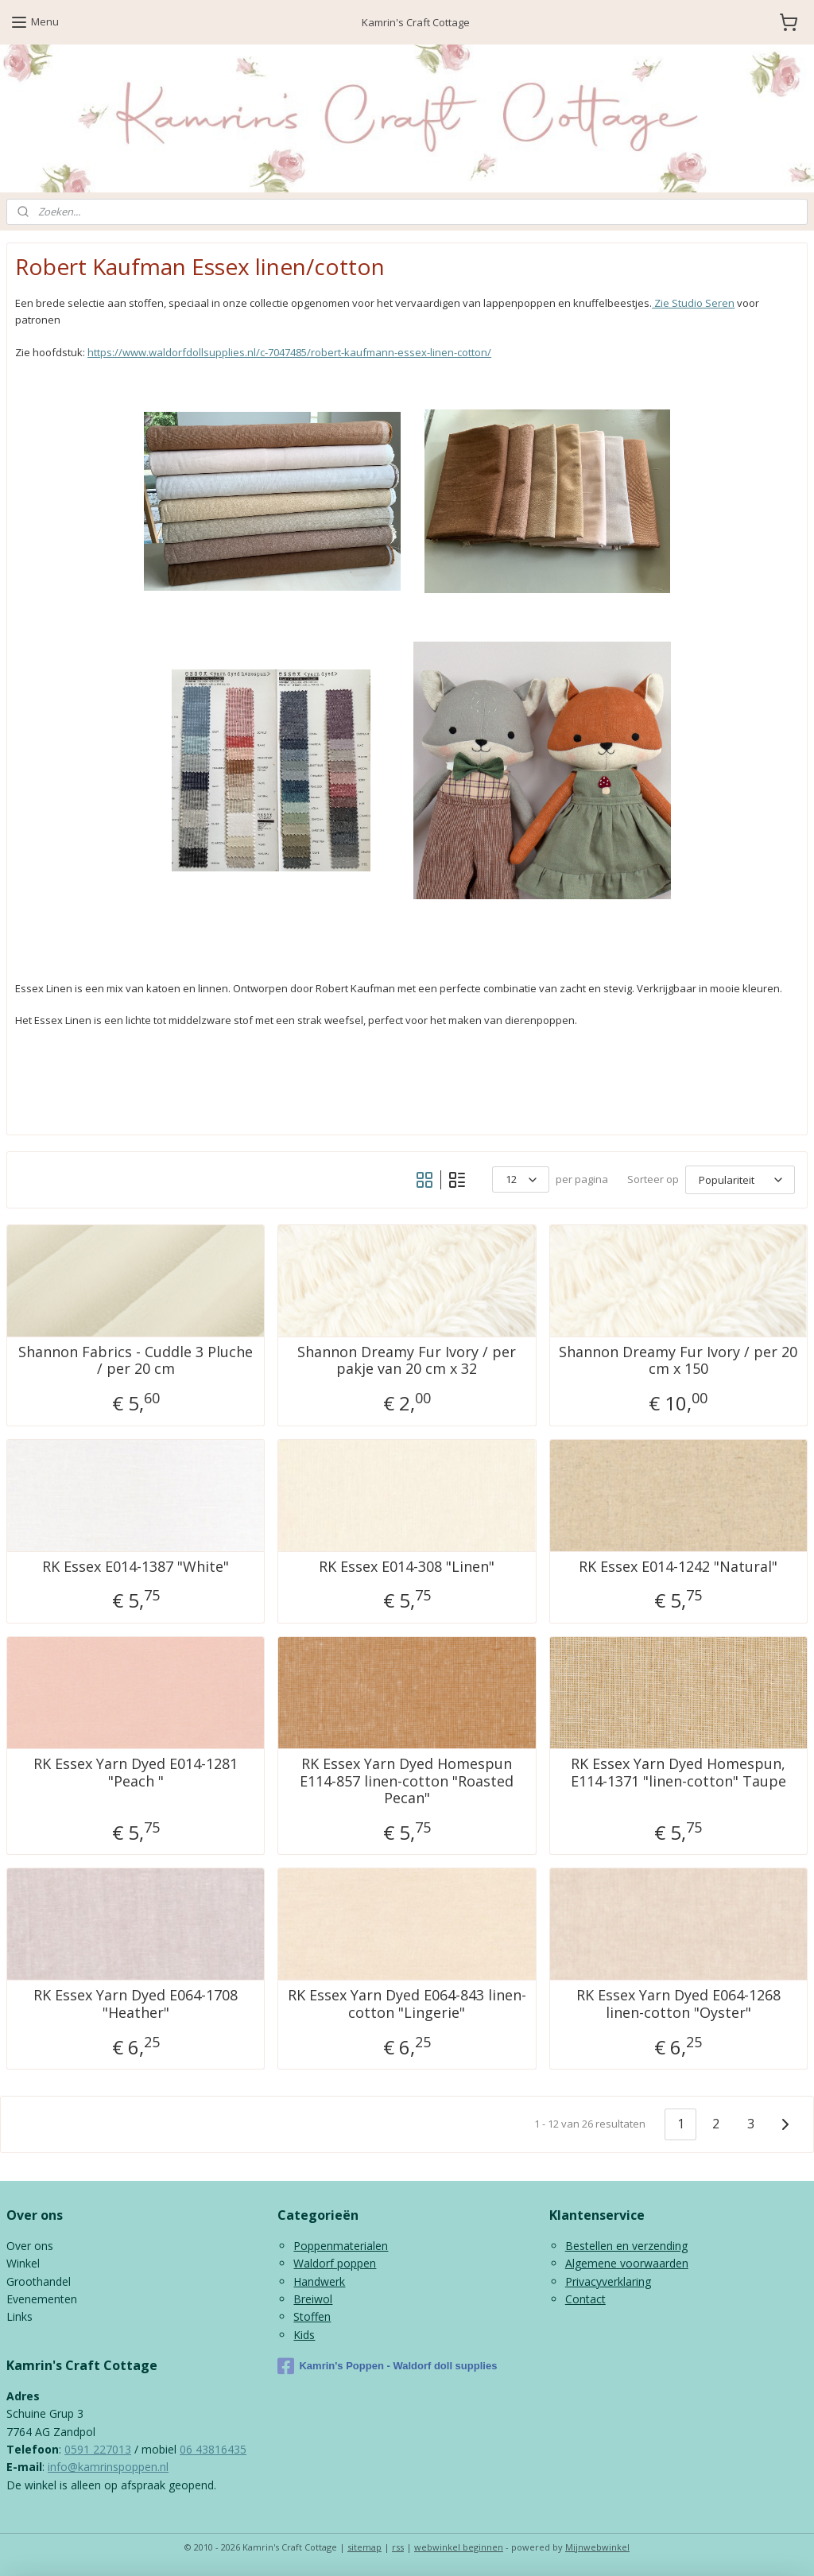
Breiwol (312, 2298)
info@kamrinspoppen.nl (108, 2466)
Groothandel (38, 2281)
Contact (585, 2298)
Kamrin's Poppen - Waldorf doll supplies (387, 2366)
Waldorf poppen (334, 2263)
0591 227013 (97, 2449)
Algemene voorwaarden (626, 2263)
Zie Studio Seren (693, 304)
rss (398, 2547)
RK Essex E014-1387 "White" (135, 1567)
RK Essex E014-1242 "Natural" (678, 1567)
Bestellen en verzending (626, 2245)
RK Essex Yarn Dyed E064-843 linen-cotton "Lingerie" (407, 2005)
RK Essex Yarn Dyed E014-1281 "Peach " (135, 1772)
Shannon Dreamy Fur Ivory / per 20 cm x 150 (678, 1361)
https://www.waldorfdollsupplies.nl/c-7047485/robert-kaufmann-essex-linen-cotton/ (289, 352)
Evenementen (41, 2298)
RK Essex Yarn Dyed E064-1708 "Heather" (135, 2005)
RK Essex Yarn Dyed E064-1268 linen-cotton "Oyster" (678, 2005)
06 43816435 (213, 2449)
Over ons (29, 2245)
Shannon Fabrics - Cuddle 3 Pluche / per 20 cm (135, 1361)
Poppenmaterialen (340, 2245)
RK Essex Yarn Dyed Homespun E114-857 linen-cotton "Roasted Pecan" (407, 1781)
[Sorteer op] (740, 1179)
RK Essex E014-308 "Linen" (406, 1567)
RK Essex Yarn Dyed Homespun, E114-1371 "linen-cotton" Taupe (678, 1772)
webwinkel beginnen (458, 2547)
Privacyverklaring (608, 2281)
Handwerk (319, 2281)
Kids (304, 2334)
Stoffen (312, 2316)
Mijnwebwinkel (597, 2547)
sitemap (364, 2547)
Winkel (23, 2263)
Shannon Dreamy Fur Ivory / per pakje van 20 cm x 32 (406, 1361)
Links (19, 2316)
